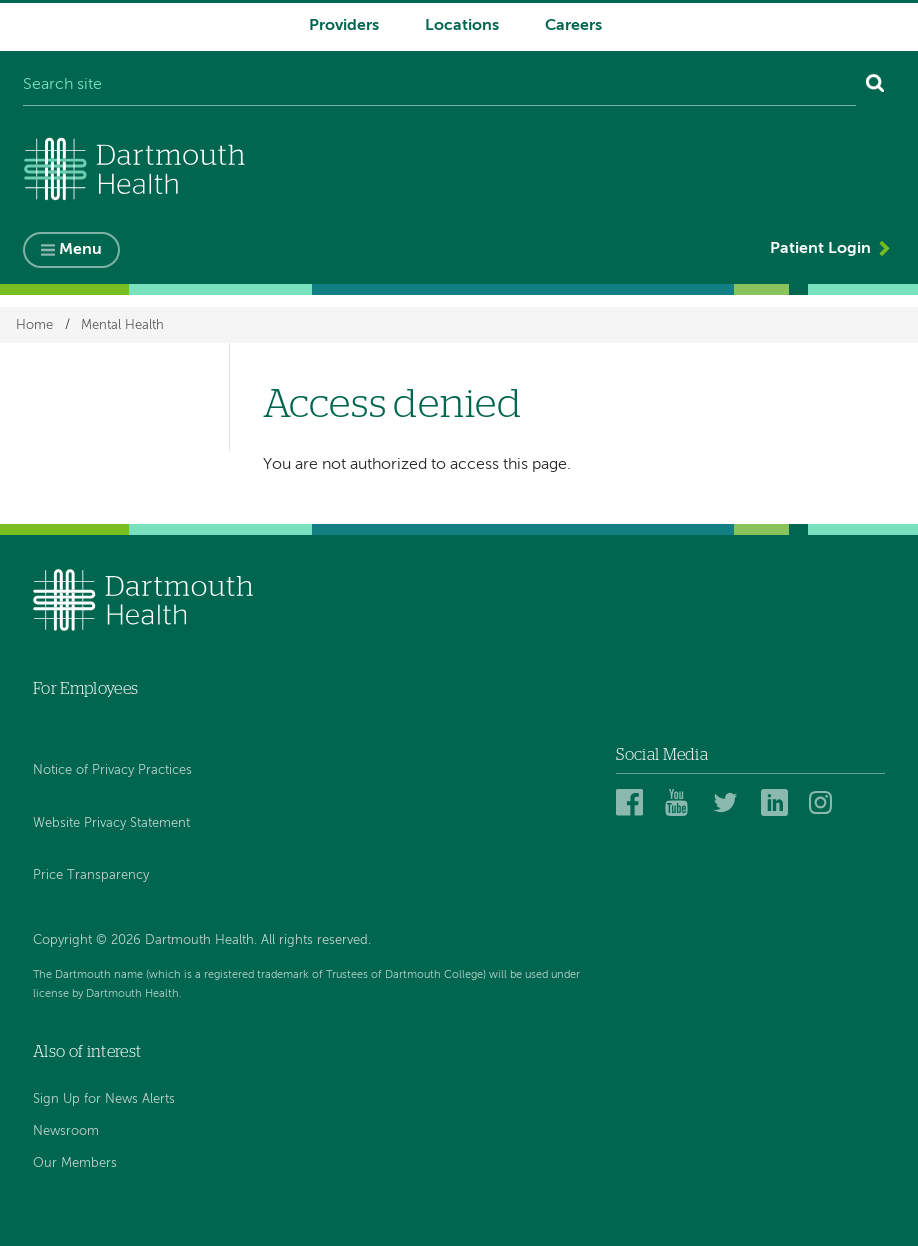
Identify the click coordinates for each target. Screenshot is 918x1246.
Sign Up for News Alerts (104, 1099)
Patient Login (820, 249)
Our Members (75, 1163)
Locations (462, 26)
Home (34, 324)
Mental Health (122, 324)
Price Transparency (91, 875)
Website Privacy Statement (111, 823)
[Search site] (439, 86)
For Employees (85, 689)
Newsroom (66, 1131)
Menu (80, 250)
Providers (344, 26)
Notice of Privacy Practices (112, 770)
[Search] (875, 86)
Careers (573, 26)
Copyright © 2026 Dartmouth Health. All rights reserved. (202, 940)
